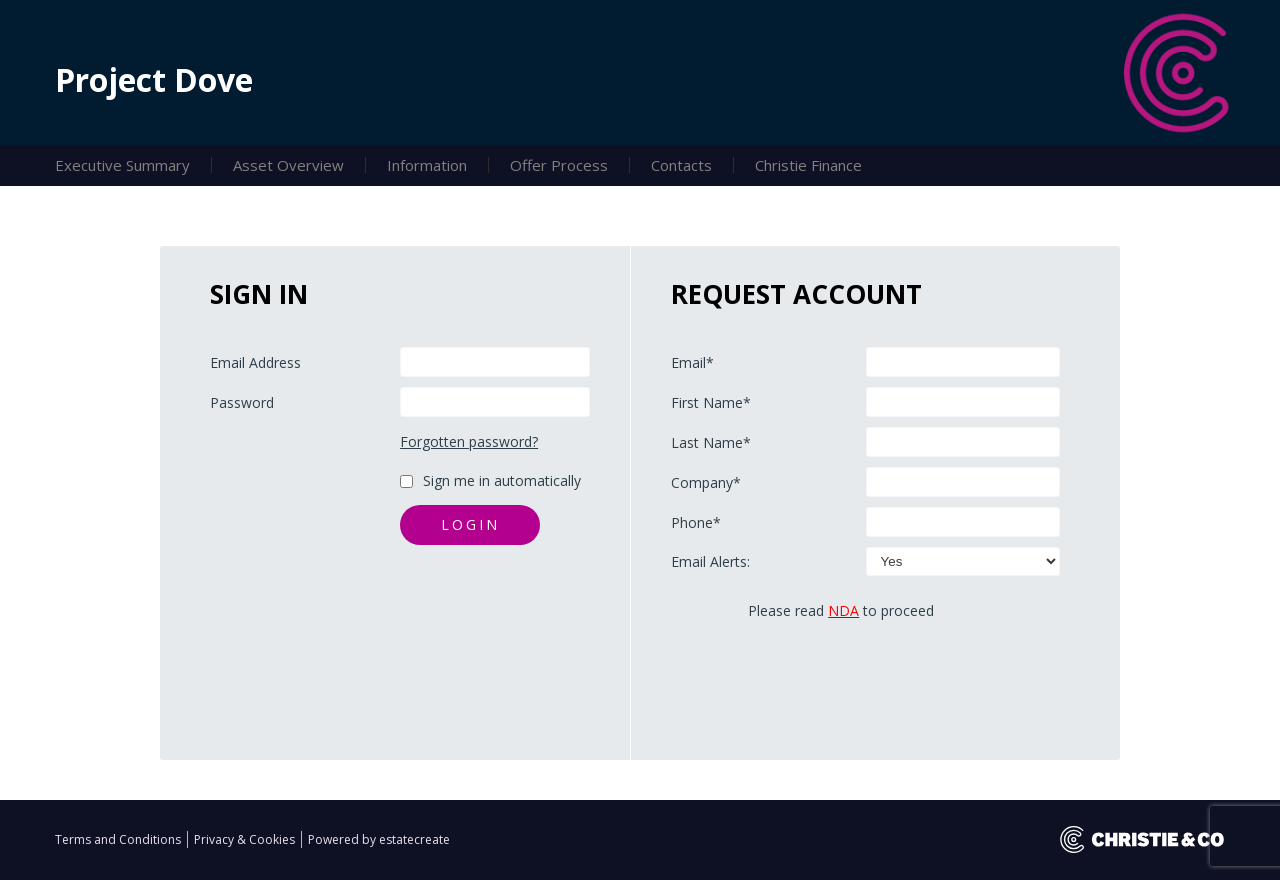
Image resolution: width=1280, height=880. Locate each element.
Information (427, 165)
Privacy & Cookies (246, 839)
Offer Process (559, 165)
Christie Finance (808, 165)
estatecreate (414, 839)
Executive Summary (122, 165)
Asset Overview (288, 165)
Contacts (681, 165)
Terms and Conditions (119, 839)
